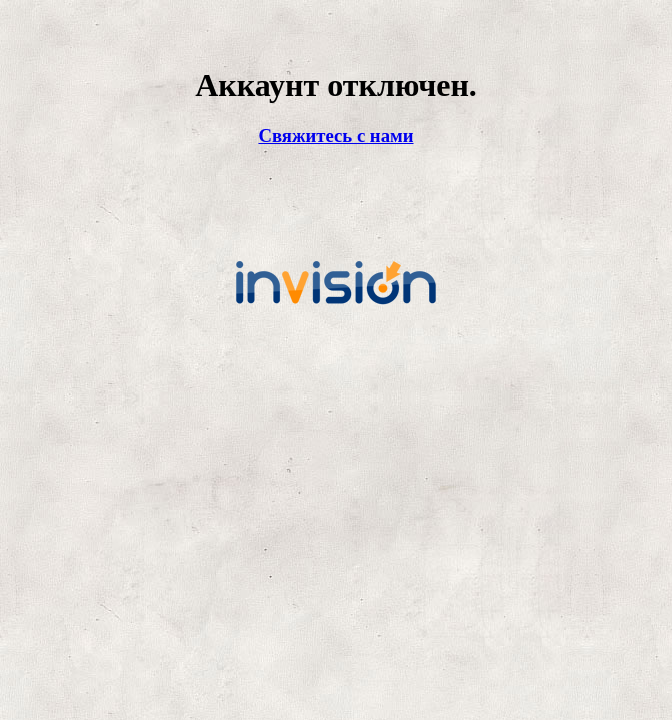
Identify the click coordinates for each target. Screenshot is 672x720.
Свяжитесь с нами (335, 135)
